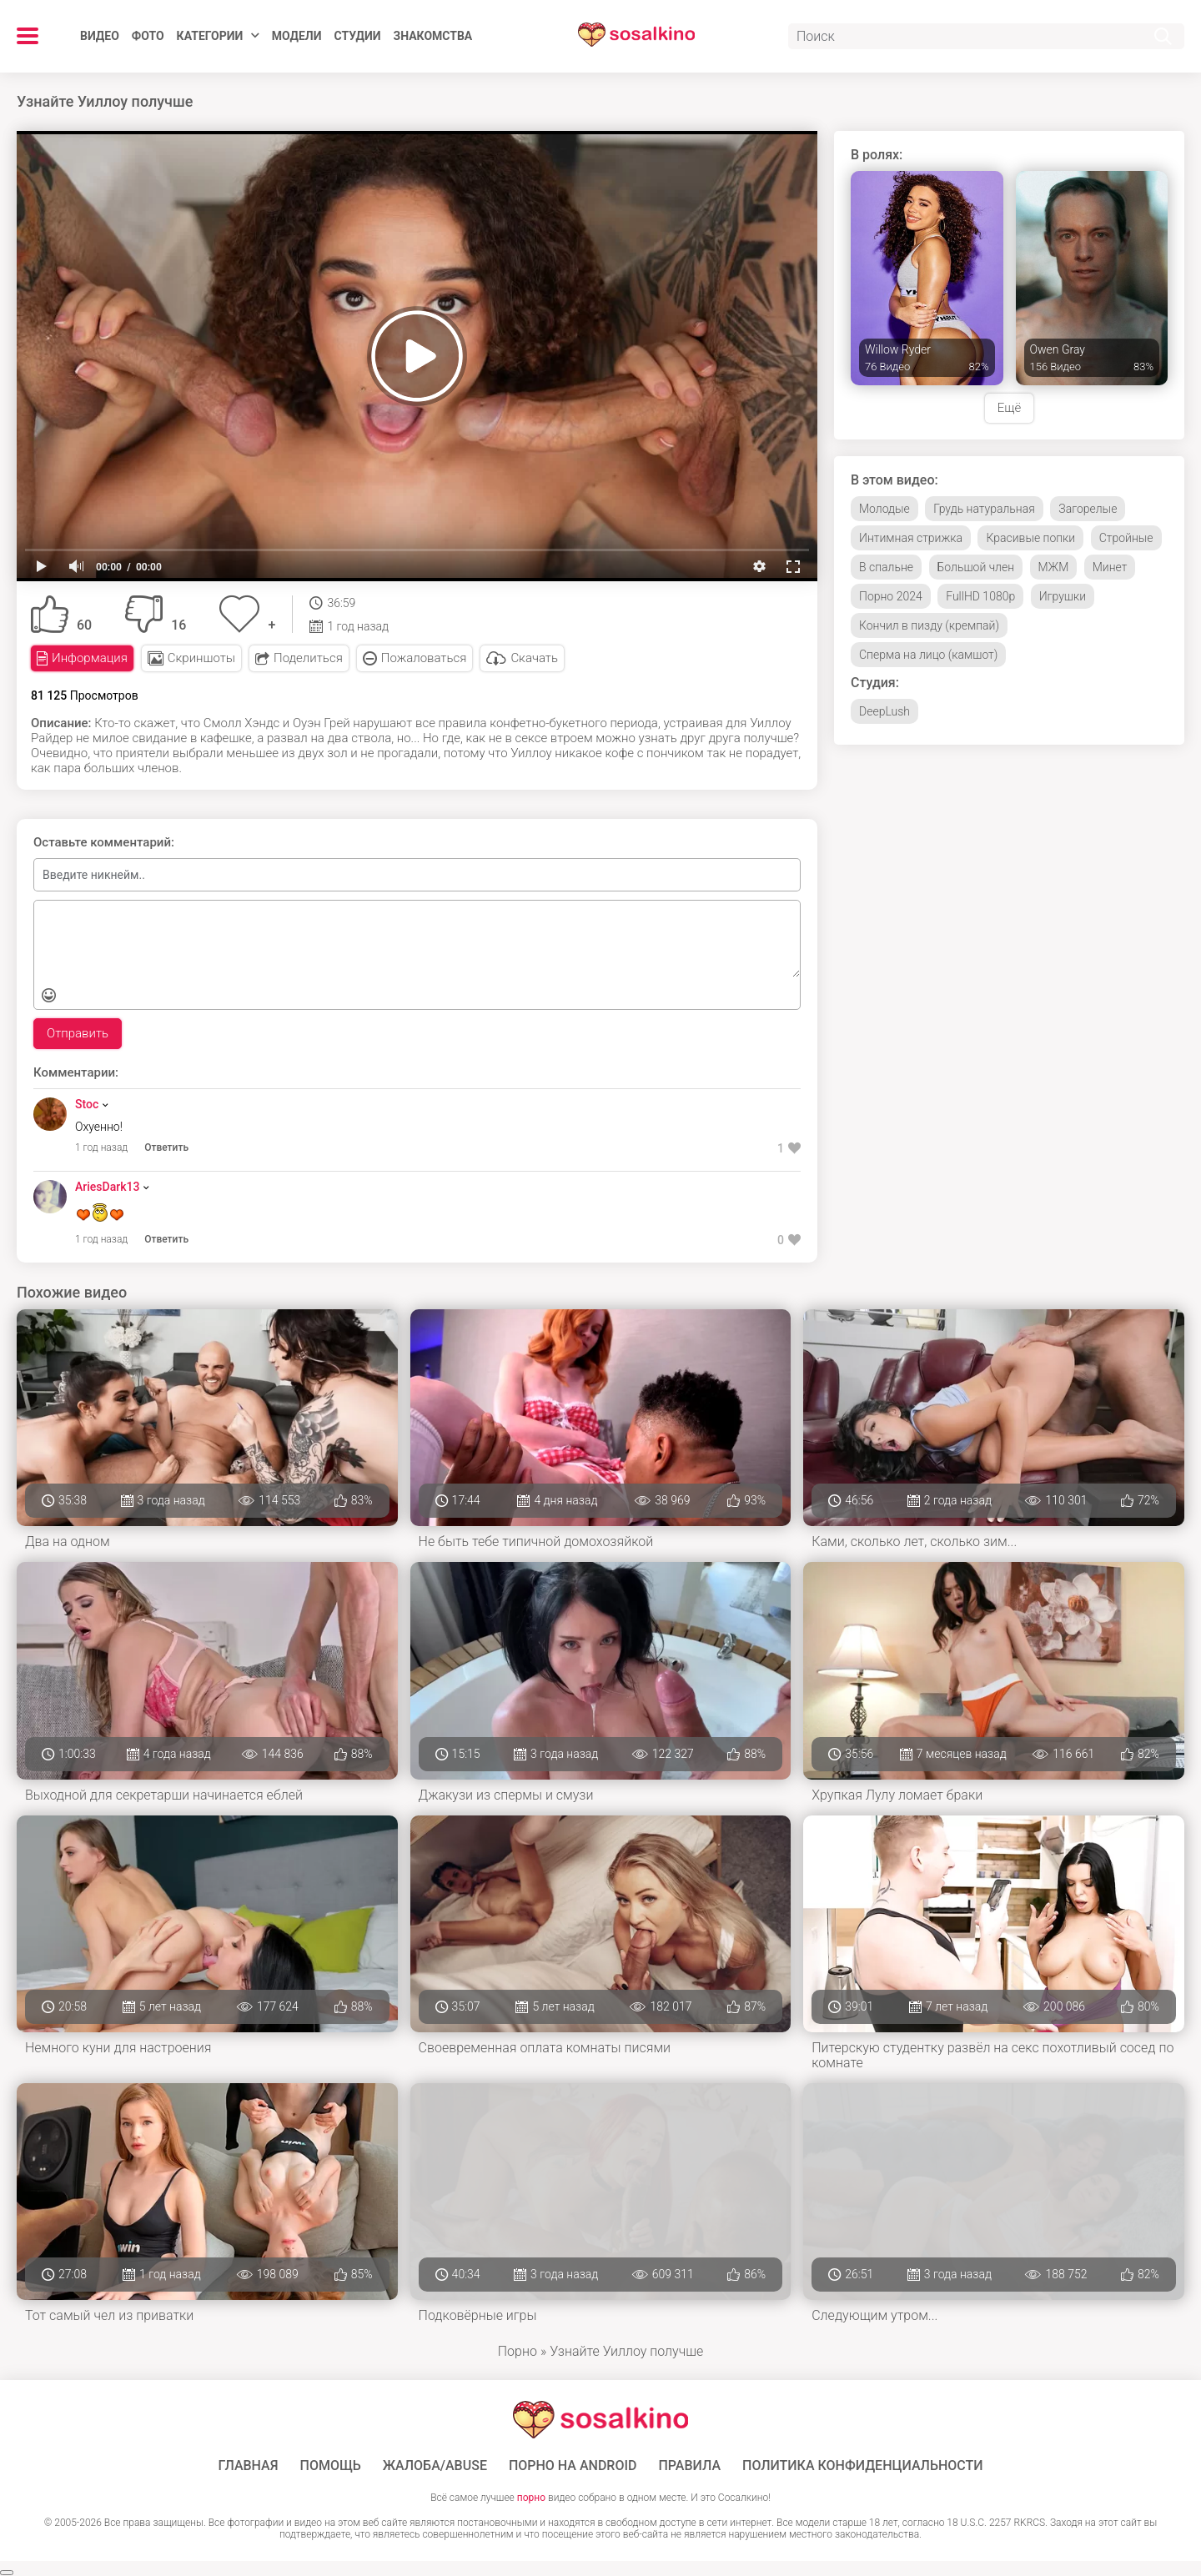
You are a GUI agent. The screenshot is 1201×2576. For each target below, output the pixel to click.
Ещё (1009, 407)
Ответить (166, 1147)
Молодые (884, 508)
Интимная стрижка (910, 538)
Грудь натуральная (983, 508)
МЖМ (1053, 567)
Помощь (330, 2465)
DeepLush (884, 711)
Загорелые (1087, 508)
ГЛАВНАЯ (248, 2465)
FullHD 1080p (980, 596)
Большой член (976, 567)
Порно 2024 (890, 596)
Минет (1110, 567)
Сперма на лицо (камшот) (928, 654)
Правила (689, 2465)
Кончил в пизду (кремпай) (929, 625)
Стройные (1126, 538)
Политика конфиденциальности (862, 2465)
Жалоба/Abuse (435, 2465)
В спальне (886, 567)
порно (531, 2497)
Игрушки (1062, 596)
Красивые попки (1030, 538)
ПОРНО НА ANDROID (573, 2465)
